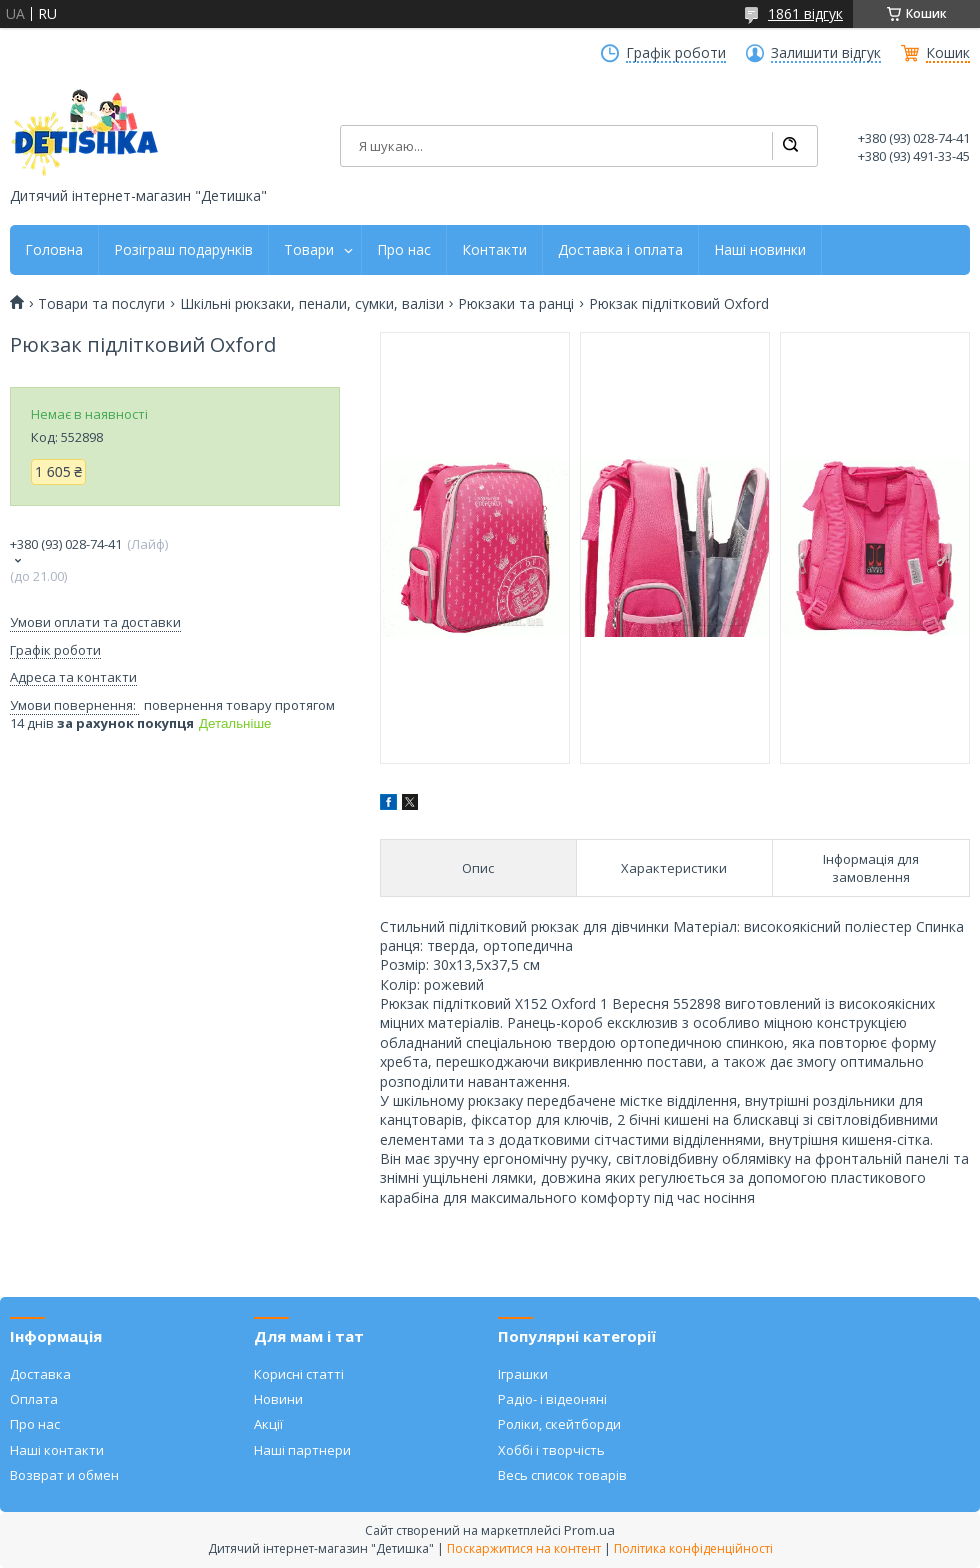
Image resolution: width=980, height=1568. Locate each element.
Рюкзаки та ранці (516, 304)
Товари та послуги (101, 304)
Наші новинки (760, 250)
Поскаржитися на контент (524, 1548)
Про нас (404, 250)
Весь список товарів (562, 1475)
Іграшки (523, 1374)
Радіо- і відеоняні (552, 1399)
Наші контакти (57, 1450)
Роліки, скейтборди (559, 1424)
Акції (268, 1424)
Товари (309, 250)
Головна (54, 250)
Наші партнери (302, 1450)
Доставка (40, 1374)
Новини (278, 1399)
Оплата (34, 1399)
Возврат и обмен (64, 1475)
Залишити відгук (826, 53)
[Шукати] (790, 146)
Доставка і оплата (620, 250)
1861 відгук (805, 13)
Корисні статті (299, 1374)
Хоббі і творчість (551, 1450)
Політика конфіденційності (693, 1548)
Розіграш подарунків (183, 250)
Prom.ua (589, 1530)
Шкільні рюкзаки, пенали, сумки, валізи (312, 304)
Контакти (494, 250)
